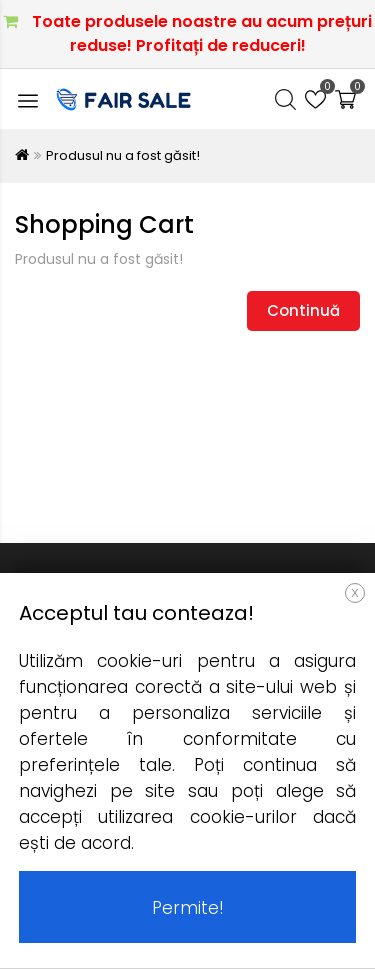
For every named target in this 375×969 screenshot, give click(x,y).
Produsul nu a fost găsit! (123, 155)
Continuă (303, 310)
